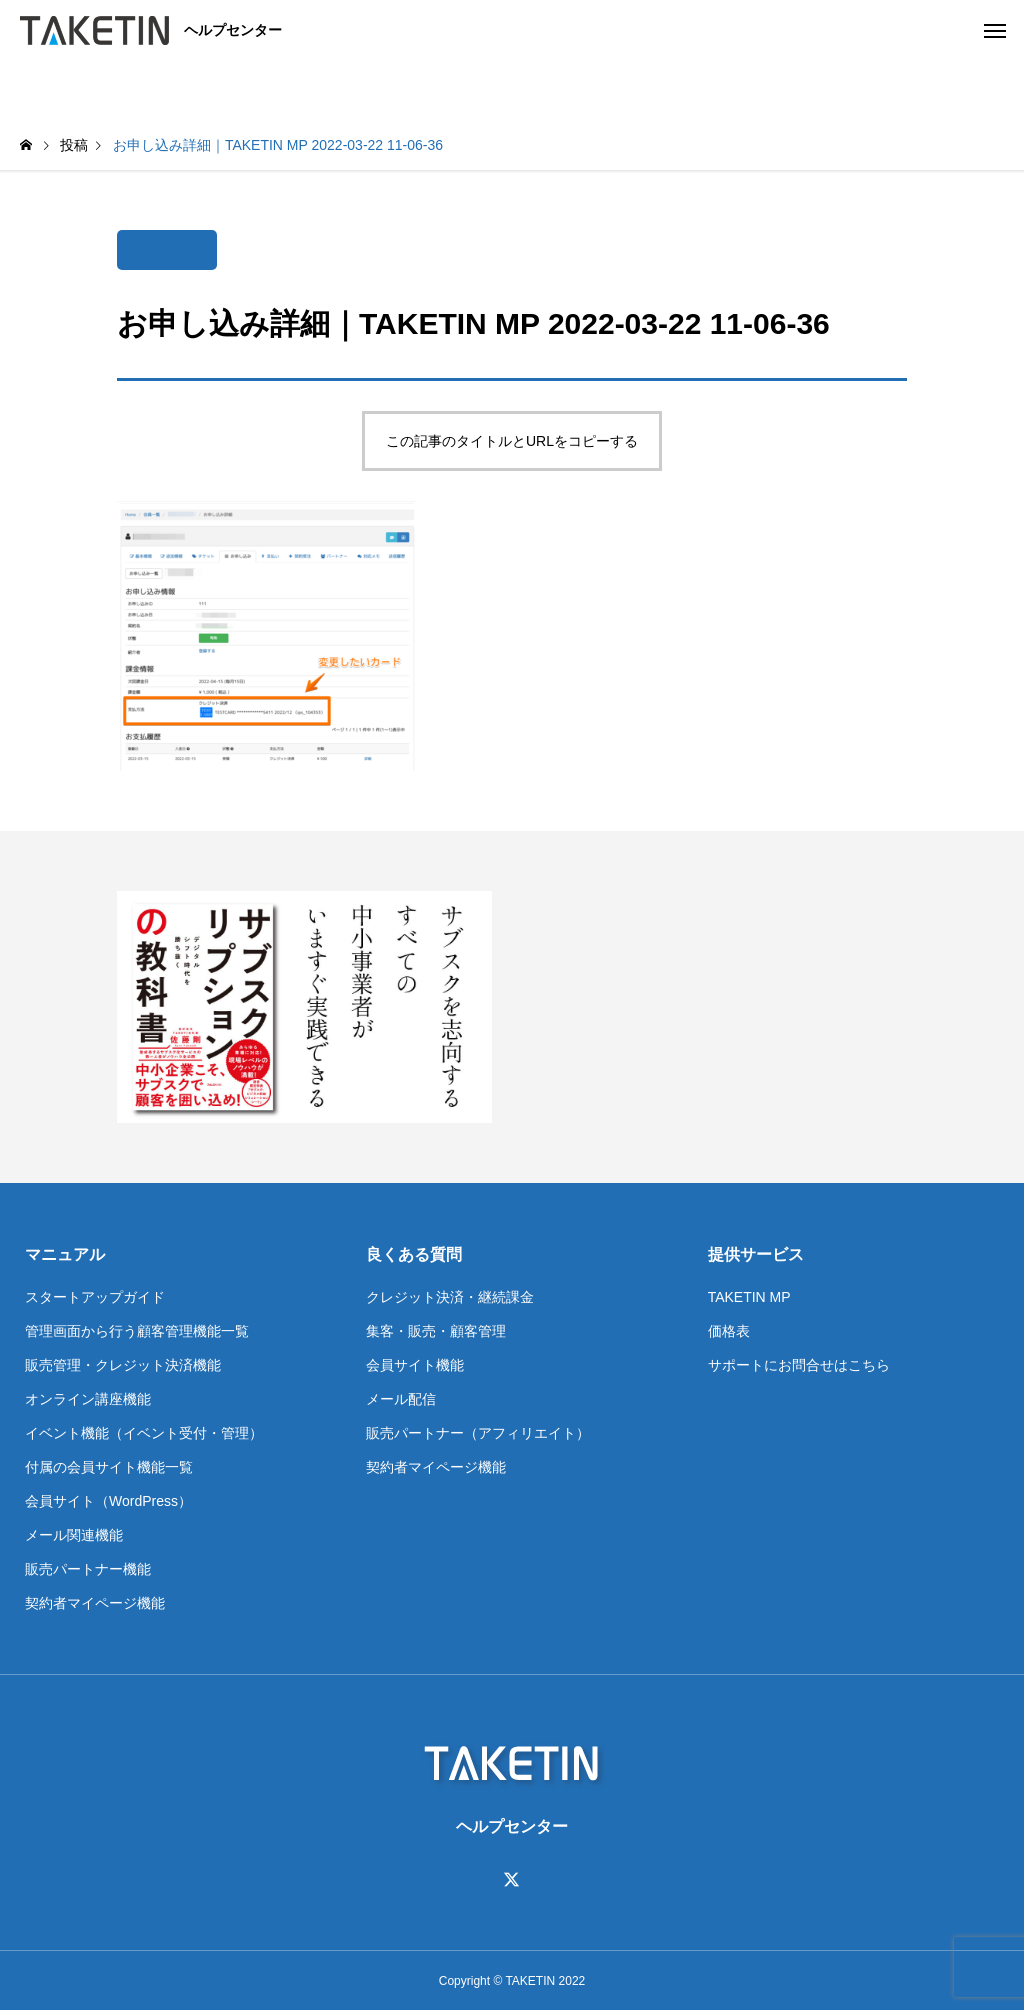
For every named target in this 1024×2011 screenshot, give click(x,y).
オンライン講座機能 (88, 1399)
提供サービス (756, 1254)
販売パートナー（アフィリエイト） (478, 1433)
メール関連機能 (74, 1535)
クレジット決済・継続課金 (450, 1297)
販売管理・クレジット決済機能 (123, 1365)
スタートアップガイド (95, 1297)
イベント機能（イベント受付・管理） (144, 1433)
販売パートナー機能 (88, 1569)
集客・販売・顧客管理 (436, 1331)
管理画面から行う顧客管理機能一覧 (137, 1331)
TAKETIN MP (749, 1297)
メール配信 (401, 1399)
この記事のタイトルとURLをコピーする (512, 441)
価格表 (729, 1331)
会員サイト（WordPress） (108, 1501)
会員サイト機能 (415, 1365)
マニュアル (65, 1254)
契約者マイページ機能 (95, 1603)
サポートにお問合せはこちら (799, 1365)
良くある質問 (414, 1254)
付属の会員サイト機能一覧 (109, 1467)
